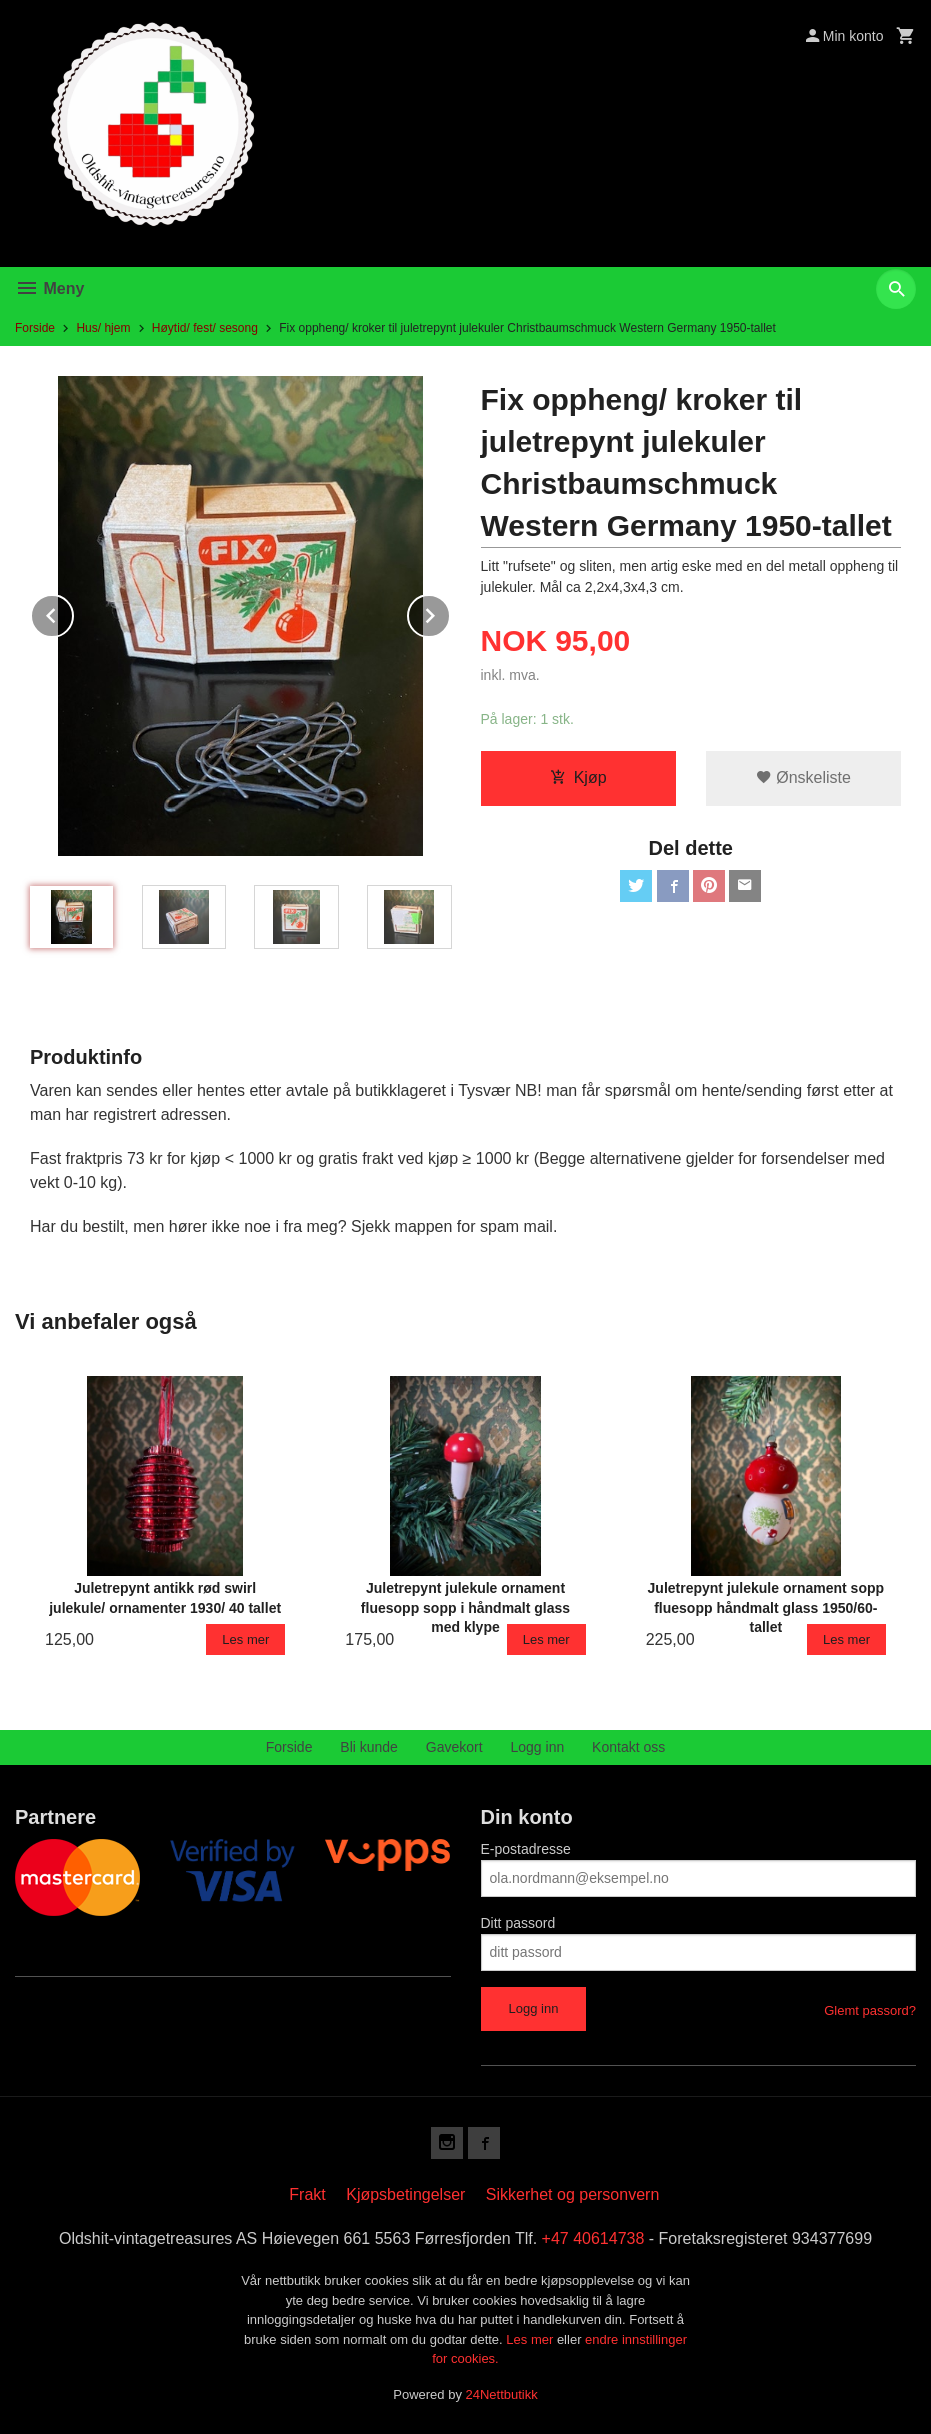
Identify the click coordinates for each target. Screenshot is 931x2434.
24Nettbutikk (502, 2394)
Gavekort (454, 1747)
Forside (35, 328)
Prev (73, 612)
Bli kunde (369, 1747)
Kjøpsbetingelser (405, 2194)
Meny (49, 288)
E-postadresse (526, 1849)
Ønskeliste (803, 777)
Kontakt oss (628, 1747)
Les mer (531, 2339)
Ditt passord (518, 1923)
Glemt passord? (870, 2010)
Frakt (307, 2194)
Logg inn (538, 1747)
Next (450, 612)
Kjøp (578, 777)
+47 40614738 (593, 2238)
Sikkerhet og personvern (572, 2194)
